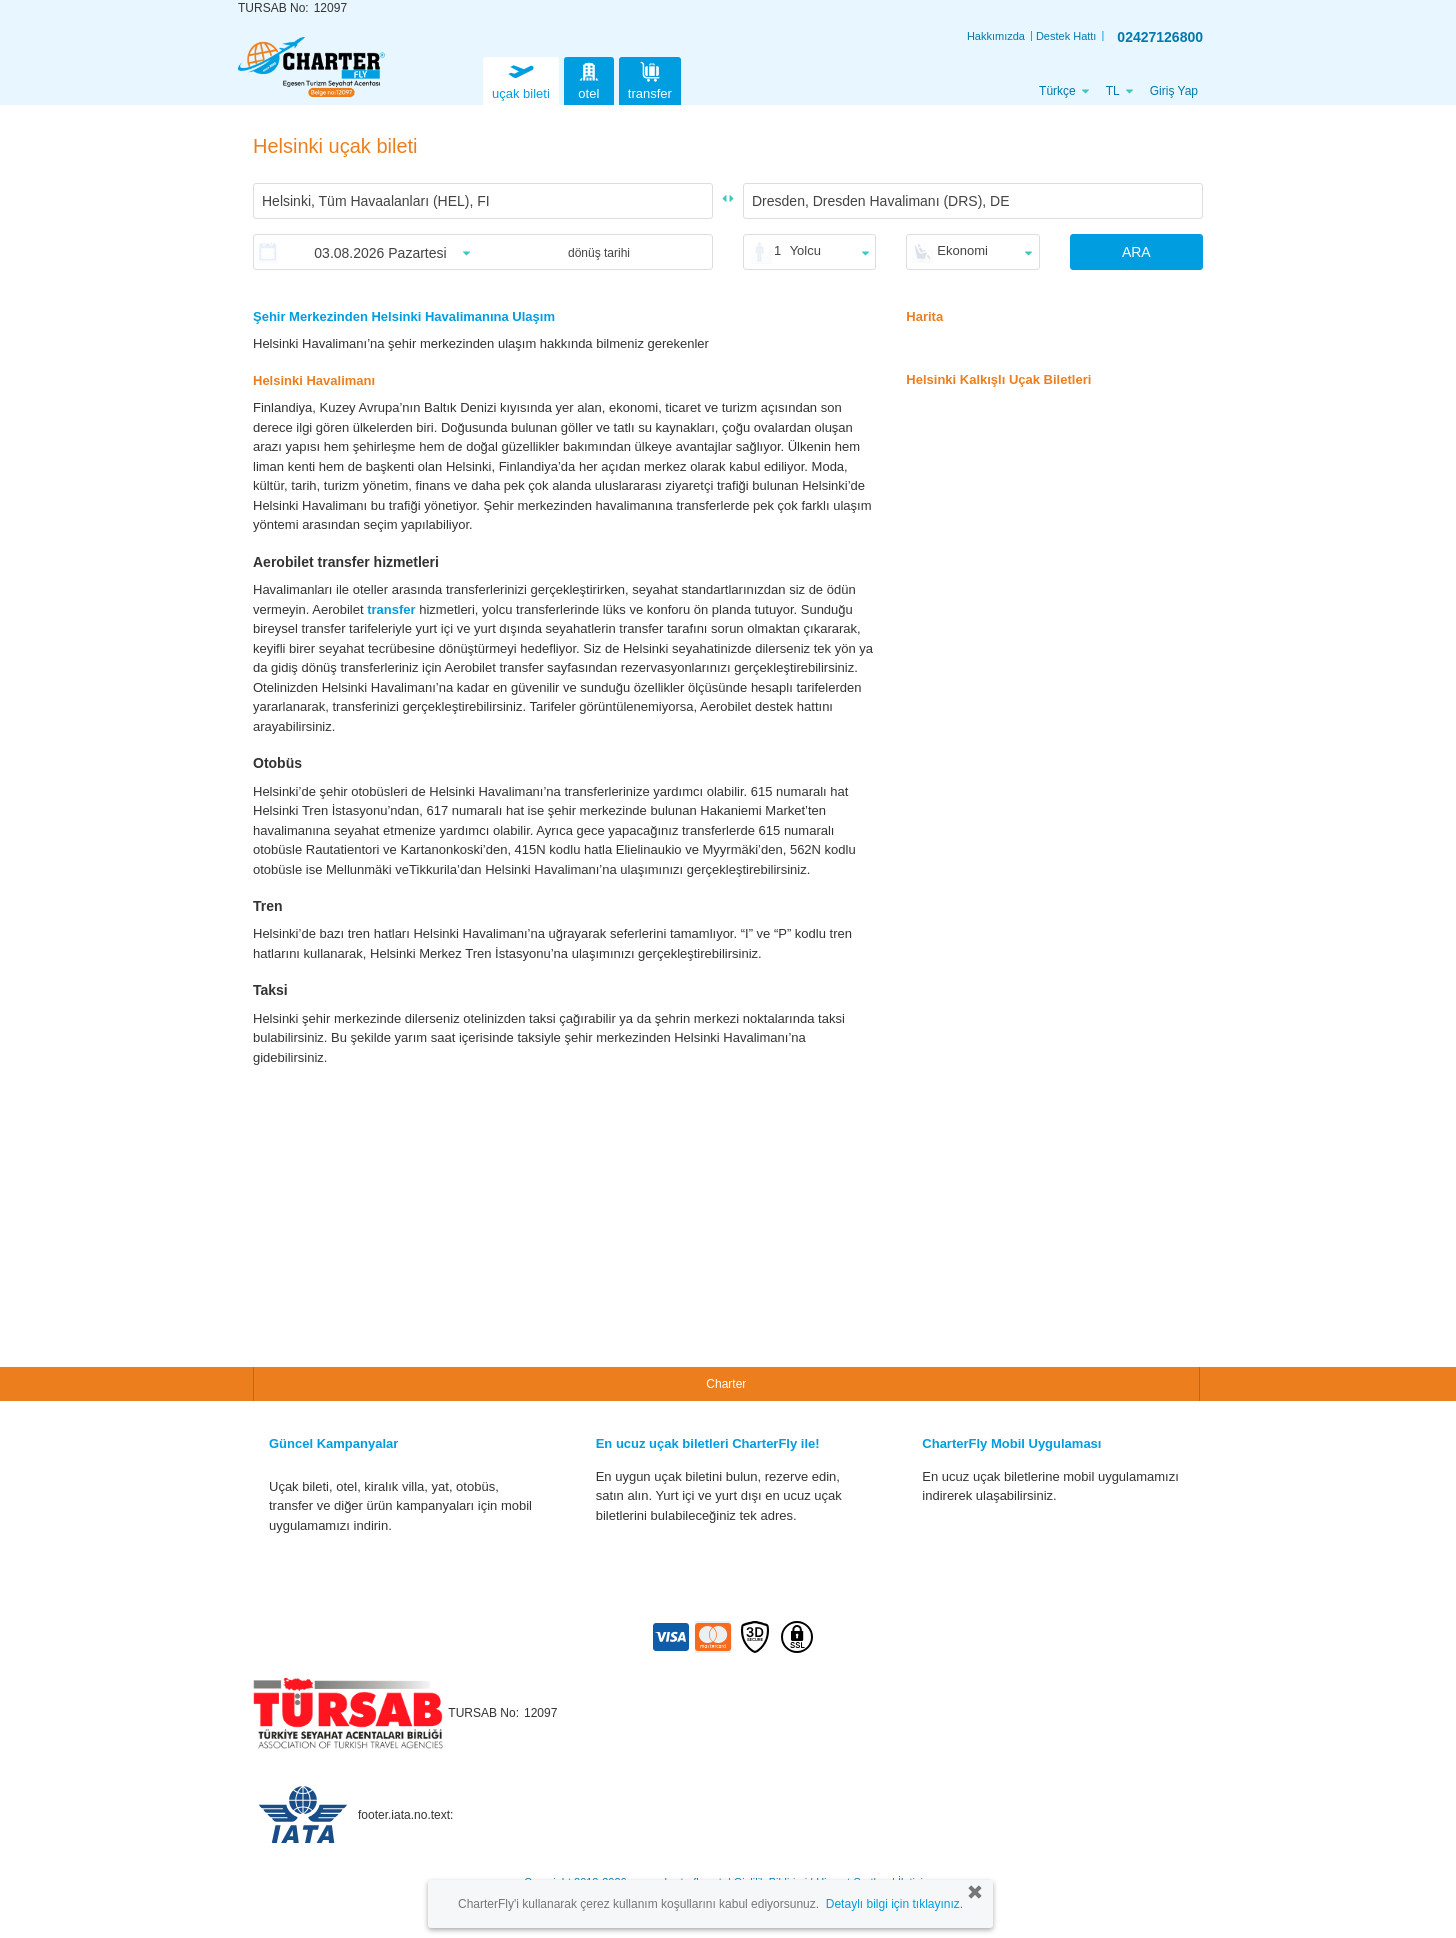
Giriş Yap (1174, 91)
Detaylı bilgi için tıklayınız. (894, 1904)
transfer (650, 78)
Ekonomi (962, 250)
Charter (726, 1384)
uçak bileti (521, 78)
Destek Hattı (1066, 36)
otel (589, 78)
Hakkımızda (996, 36)
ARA (1136, 252)
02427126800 (1160, 37)
